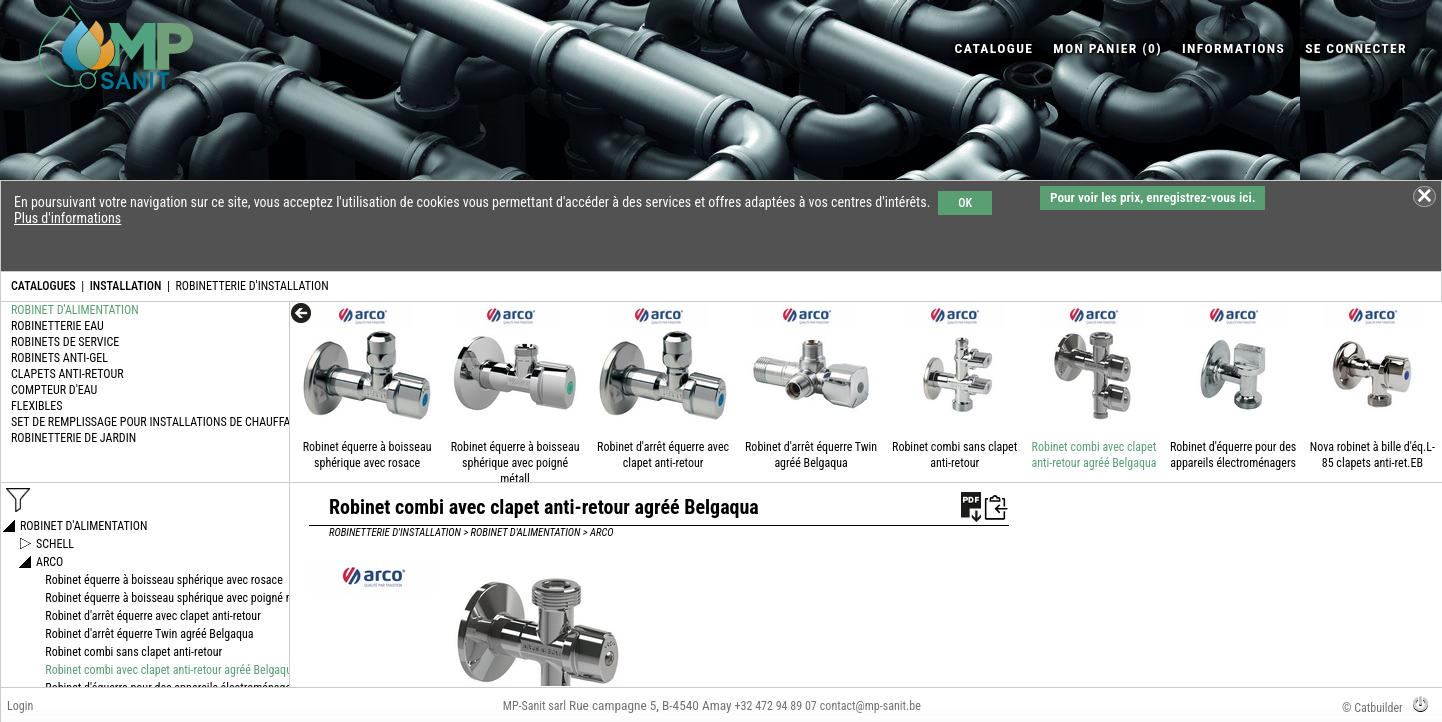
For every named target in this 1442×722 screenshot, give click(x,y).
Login (20, 706)
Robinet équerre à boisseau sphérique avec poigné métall (515, 463)
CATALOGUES (43, 286)
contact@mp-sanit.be (870, 706)
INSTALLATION (126, 286)
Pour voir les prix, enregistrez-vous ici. (1152, 197)
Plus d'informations (67, 218)
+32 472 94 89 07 (776, 706)
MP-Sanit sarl (534, 706)
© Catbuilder (1372, 708)
